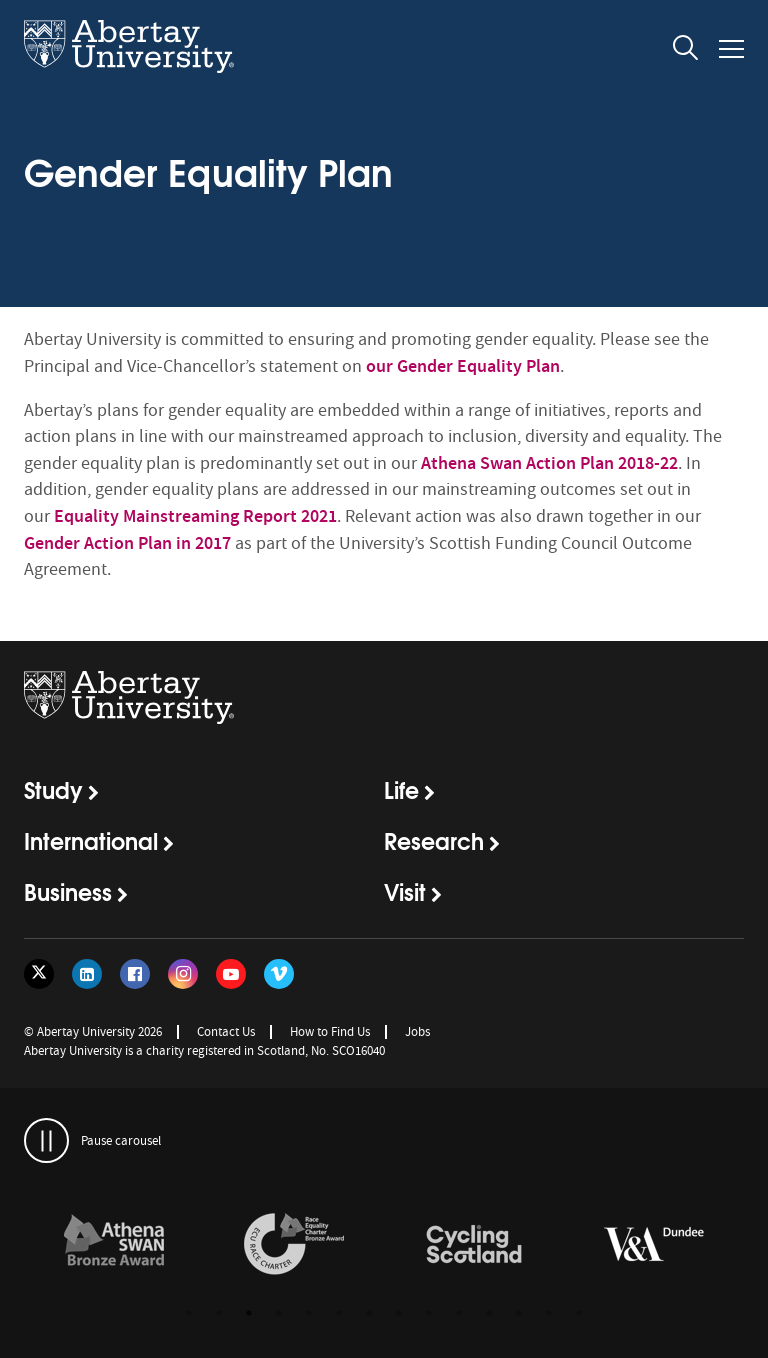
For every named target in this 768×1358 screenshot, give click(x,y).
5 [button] (309, 1313)
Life (401, 789)
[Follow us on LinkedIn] (87, 974)
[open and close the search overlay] (686, 51)
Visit (405, 891)
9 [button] (429, 1313)
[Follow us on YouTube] (231, 974)
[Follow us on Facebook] (135, 974)
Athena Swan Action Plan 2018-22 (549, 463)
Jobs (417, 1031)
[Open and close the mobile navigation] (731, 49)
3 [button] (249, 1313)
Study (53, 789)
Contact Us (226, 1031)
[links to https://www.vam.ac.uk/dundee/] (654, 1245)
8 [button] (399, 1313)
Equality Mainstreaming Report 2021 (195, 516)
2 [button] (219, 1313)
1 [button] (189, 1313)
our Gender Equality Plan (463, 366)
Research (434, 840)
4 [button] (279, 1313)
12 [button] (519, 1313)
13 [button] (549, 1313)
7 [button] (369, 1313)
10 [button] (459, 1313)
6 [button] (339, 1313)
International (91, 840)
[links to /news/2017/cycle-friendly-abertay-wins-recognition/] (474, 1245)
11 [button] (489, 1313)
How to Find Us (330, 1031)
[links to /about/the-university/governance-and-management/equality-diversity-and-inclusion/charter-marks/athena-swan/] (114, 1245)
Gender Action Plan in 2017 (127, 543)
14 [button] (579, 1313)
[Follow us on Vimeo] (279, 974)
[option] (114, 1247)
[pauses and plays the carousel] (46, 1140)
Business (68, 891)
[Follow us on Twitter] (39, 974)
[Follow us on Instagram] (183, 974)
